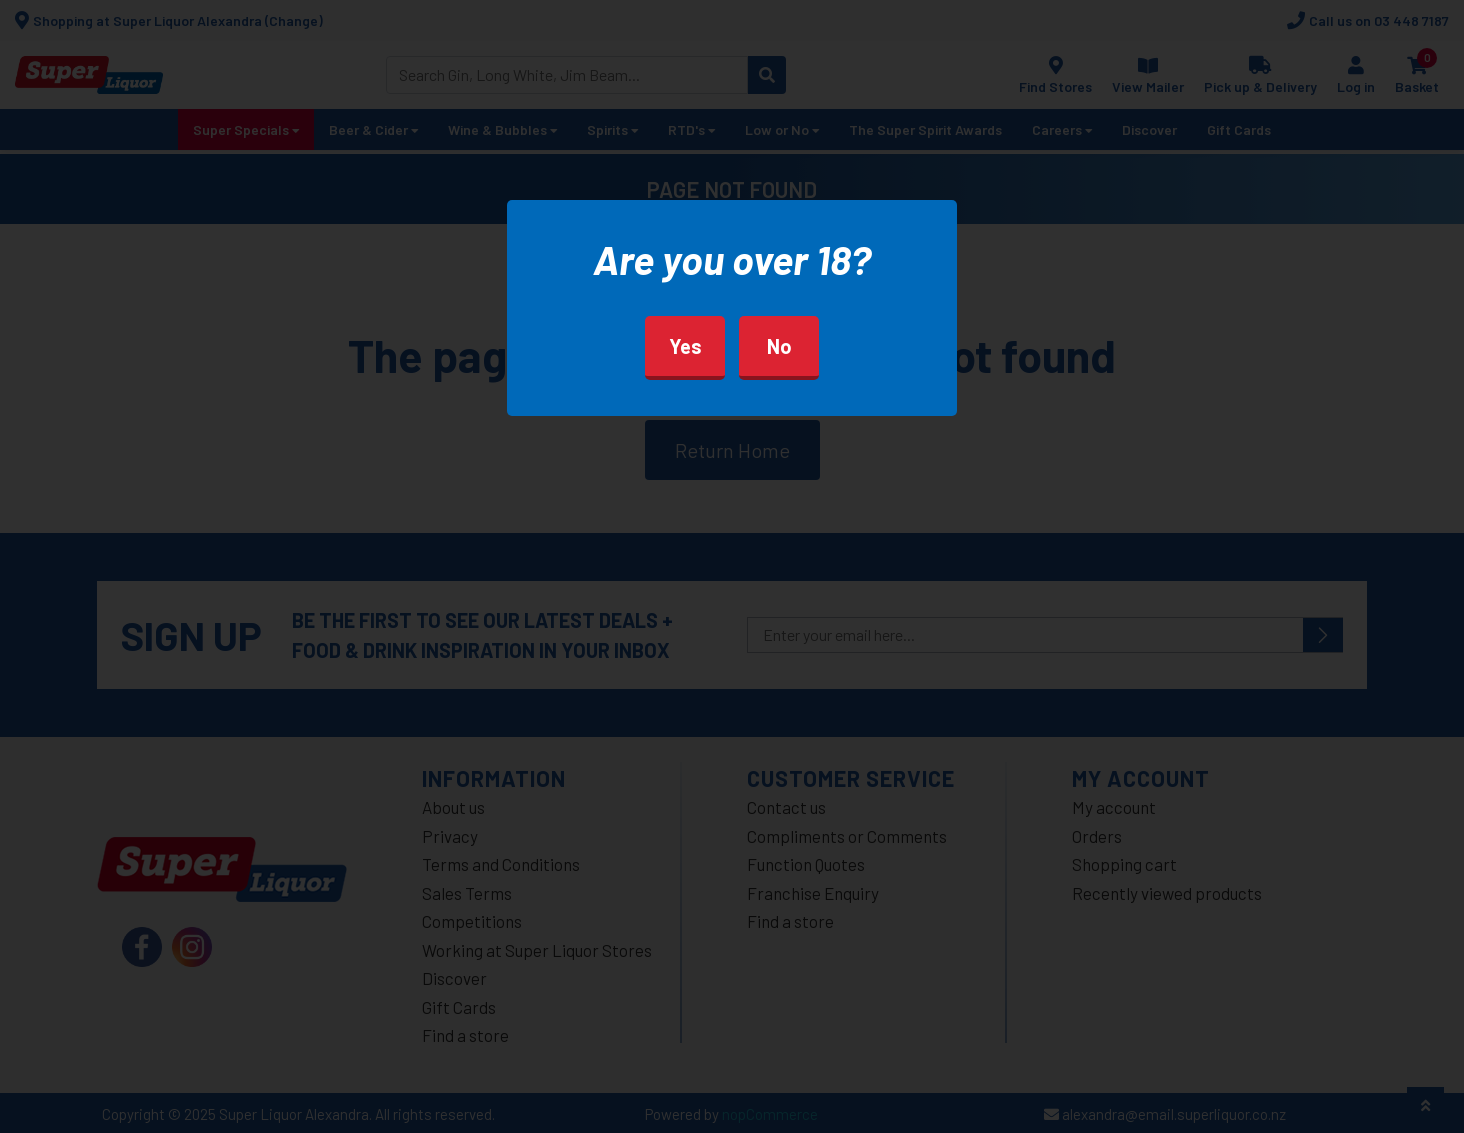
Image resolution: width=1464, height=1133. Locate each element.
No (779, 346)
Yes (685, 346)
